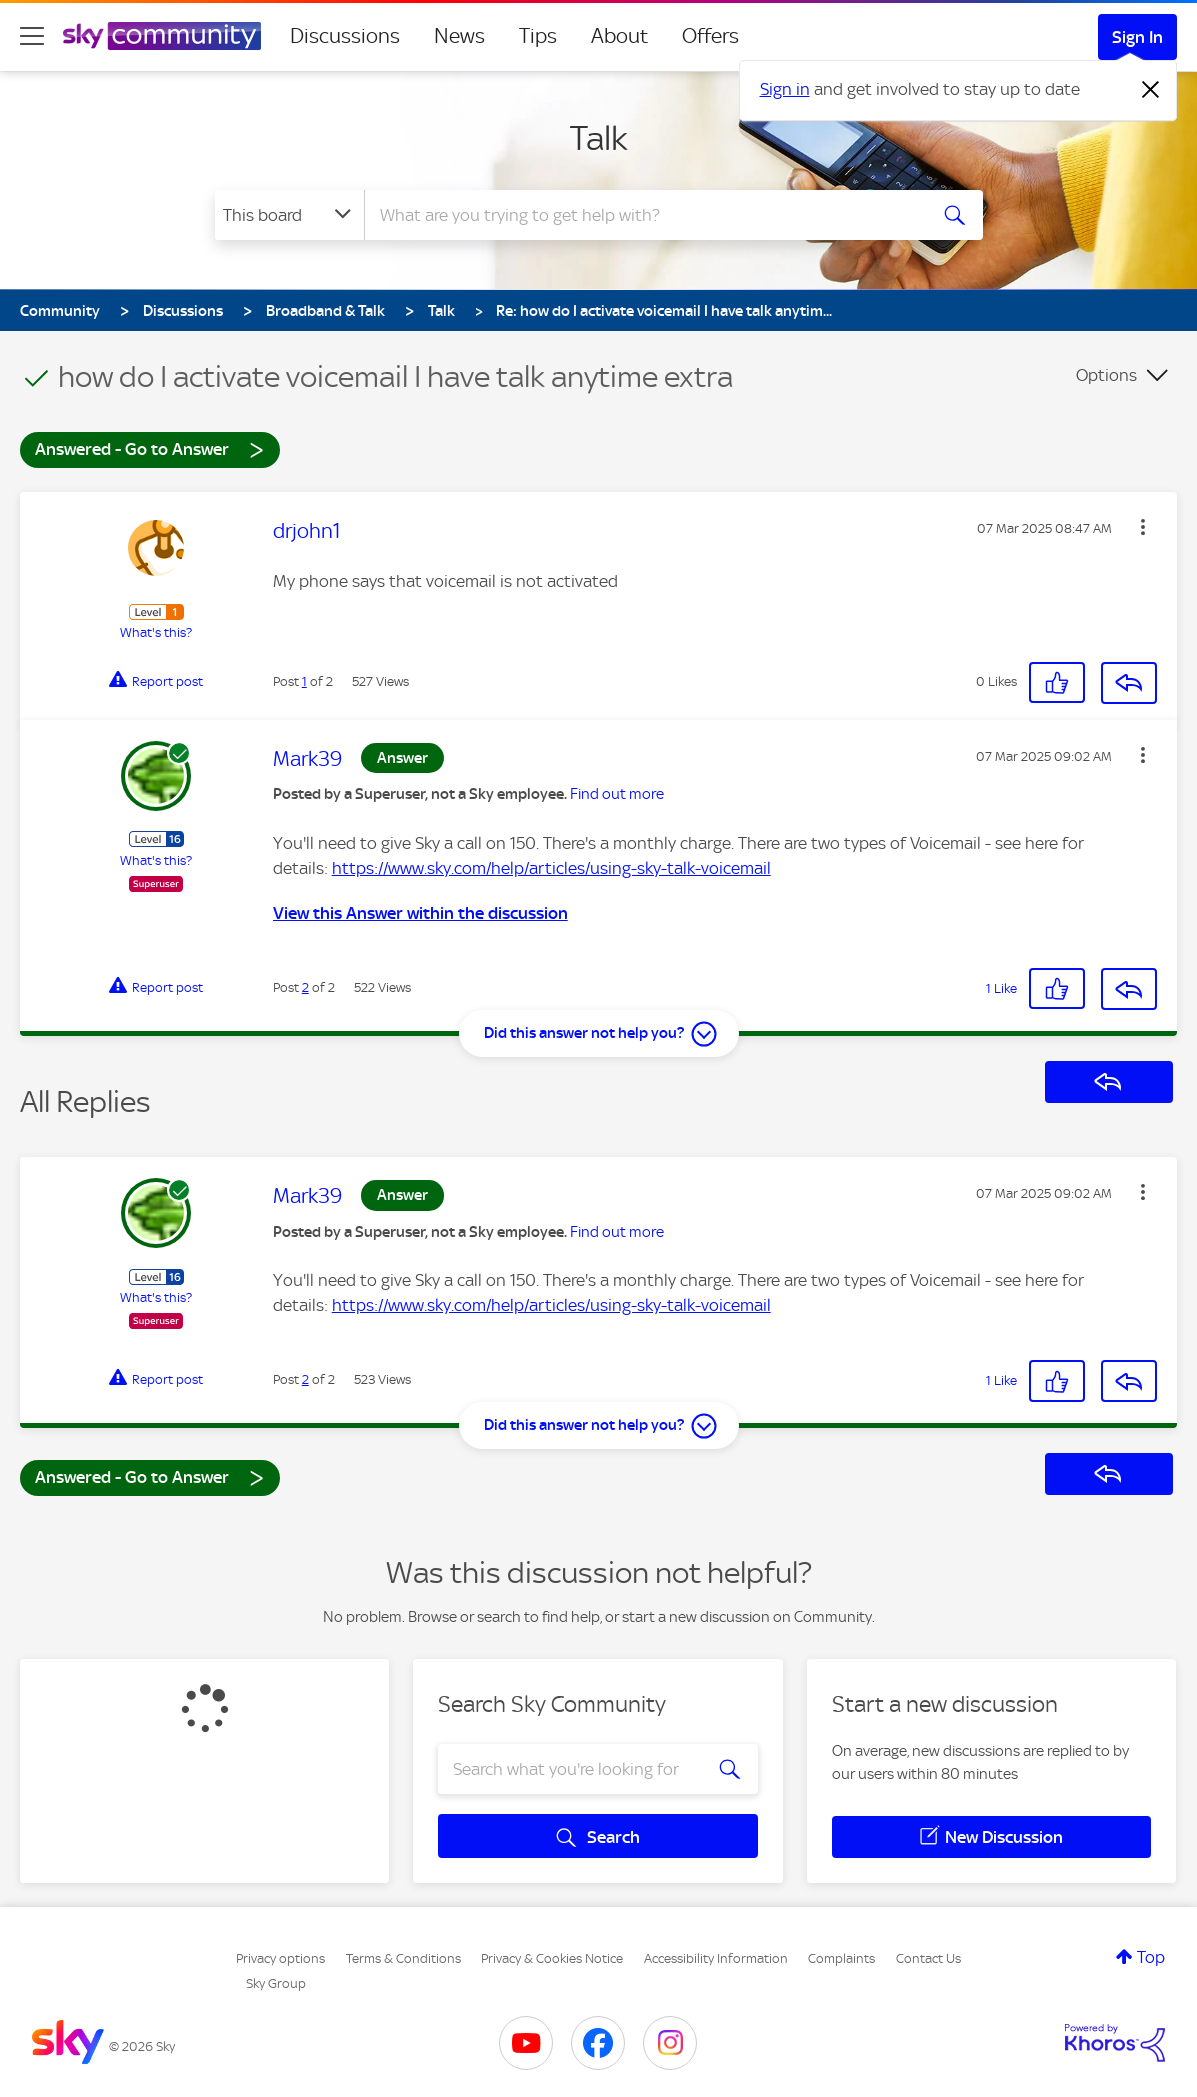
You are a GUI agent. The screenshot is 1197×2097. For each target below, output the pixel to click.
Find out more (617, 794)
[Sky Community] (162, 36)
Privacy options (280, 1958)
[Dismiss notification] (1151, 90)
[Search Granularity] (289, 215)
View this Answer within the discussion (420, 913)
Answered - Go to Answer (150, 448)
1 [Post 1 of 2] (304, 681)
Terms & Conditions (403, 1958)
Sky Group (276, 1983)
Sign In (1137, 37)
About (619, 36)
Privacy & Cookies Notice (552, 1958)
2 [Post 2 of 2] (305, 987)
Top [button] (1151, 1957)
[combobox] (643, 215)
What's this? (156, 632)
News (459, 36)
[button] (1143, 527)
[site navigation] (32, 36)
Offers (710, 36)
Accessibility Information (716, 1958)
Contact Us (928, 1958)
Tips (538, 36)
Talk (599, 138)
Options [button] (1106, 375)
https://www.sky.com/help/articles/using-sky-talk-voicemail (551, 868)
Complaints (841, 1958)
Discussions (345, 36)
